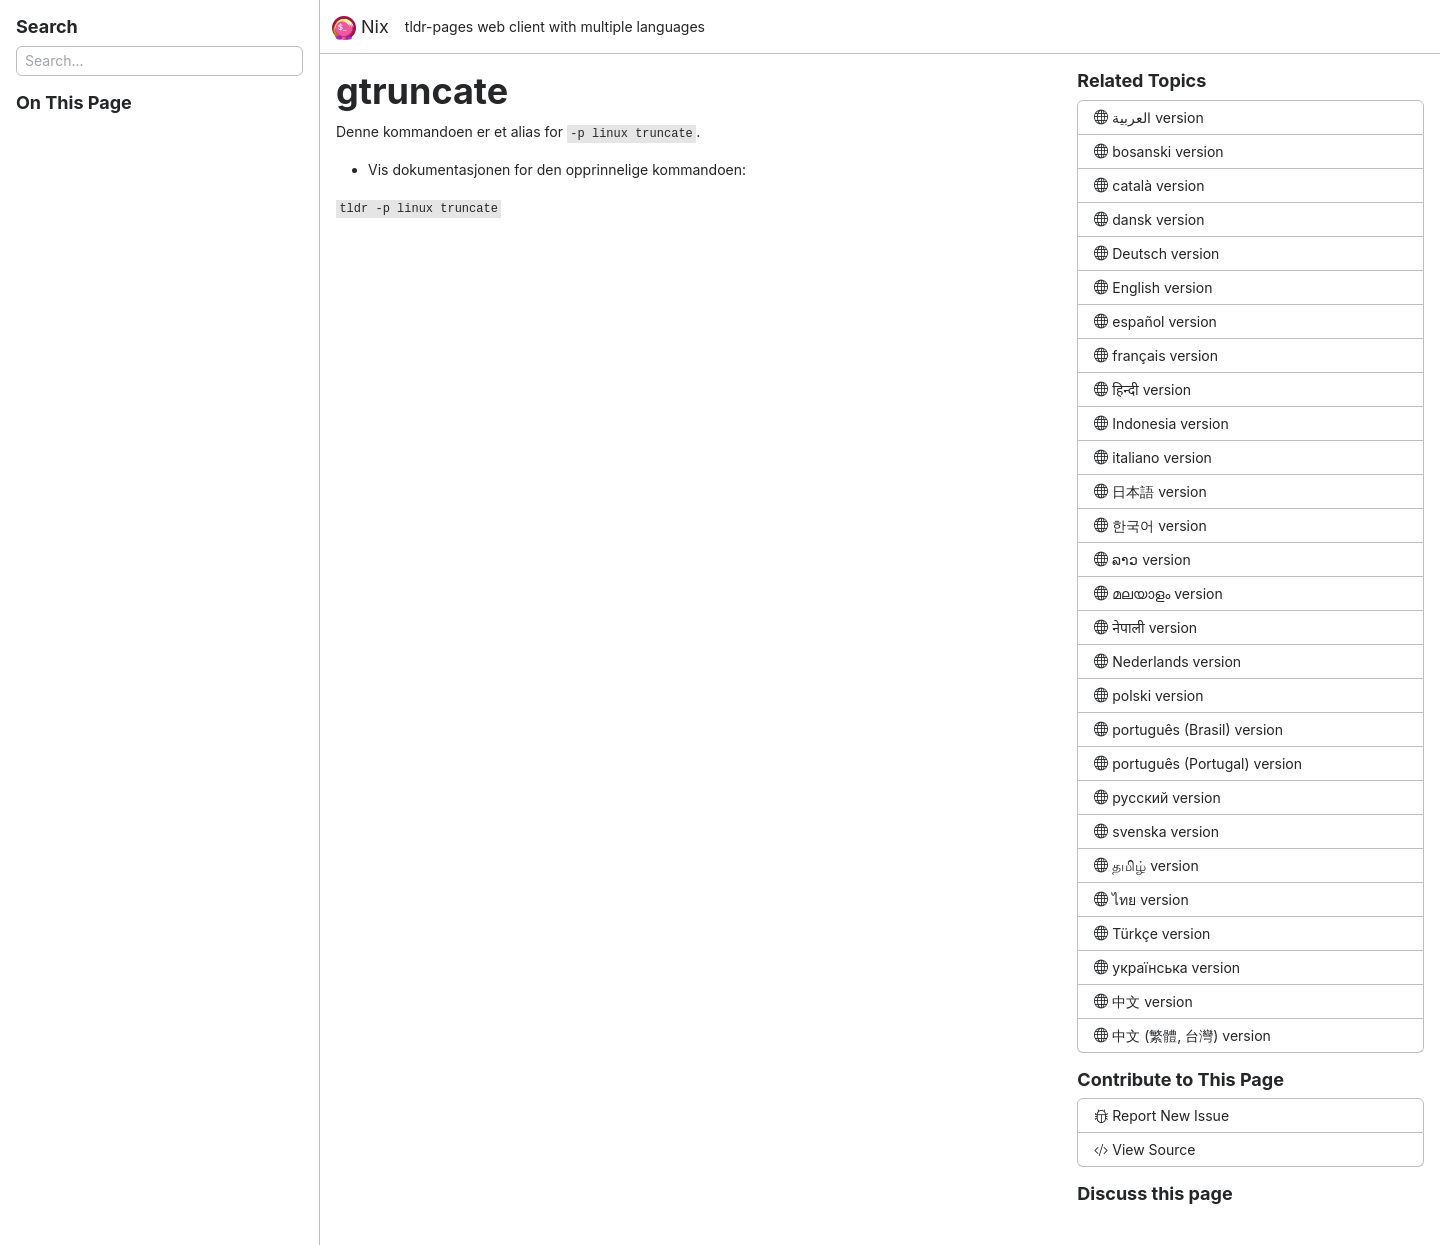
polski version (1148, 695)
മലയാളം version (1158, 593)
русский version (1157, 797)
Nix (360, 28)
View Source (1144, 1149)
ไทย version (1141, 899)
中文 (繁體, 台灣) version (1182, 1035)
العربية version (1148, 117)
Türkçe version (1152, 933)
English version (1153, 287)
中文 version (1143, 1001)
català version (1149, 185)
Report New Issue (1161, 1115)
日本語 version (1150, 491)
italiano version (1153, 457)
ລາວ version (1142, 559)
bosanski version (1158, 151)
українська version (1167, 967)
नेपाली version (1145, 627)
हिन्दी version (1142, 389)
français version (1156, 355)
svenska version (1156, 831)
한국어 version (1150, 525)
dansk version (1149, 219)
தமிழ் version (1146, 865)
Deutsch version (1156, 253)
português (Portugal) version (1198, 763)
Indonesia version (1161, 423)
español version (1155, 321)
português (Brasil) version (1188, 729)
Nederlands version (1167, 661)
